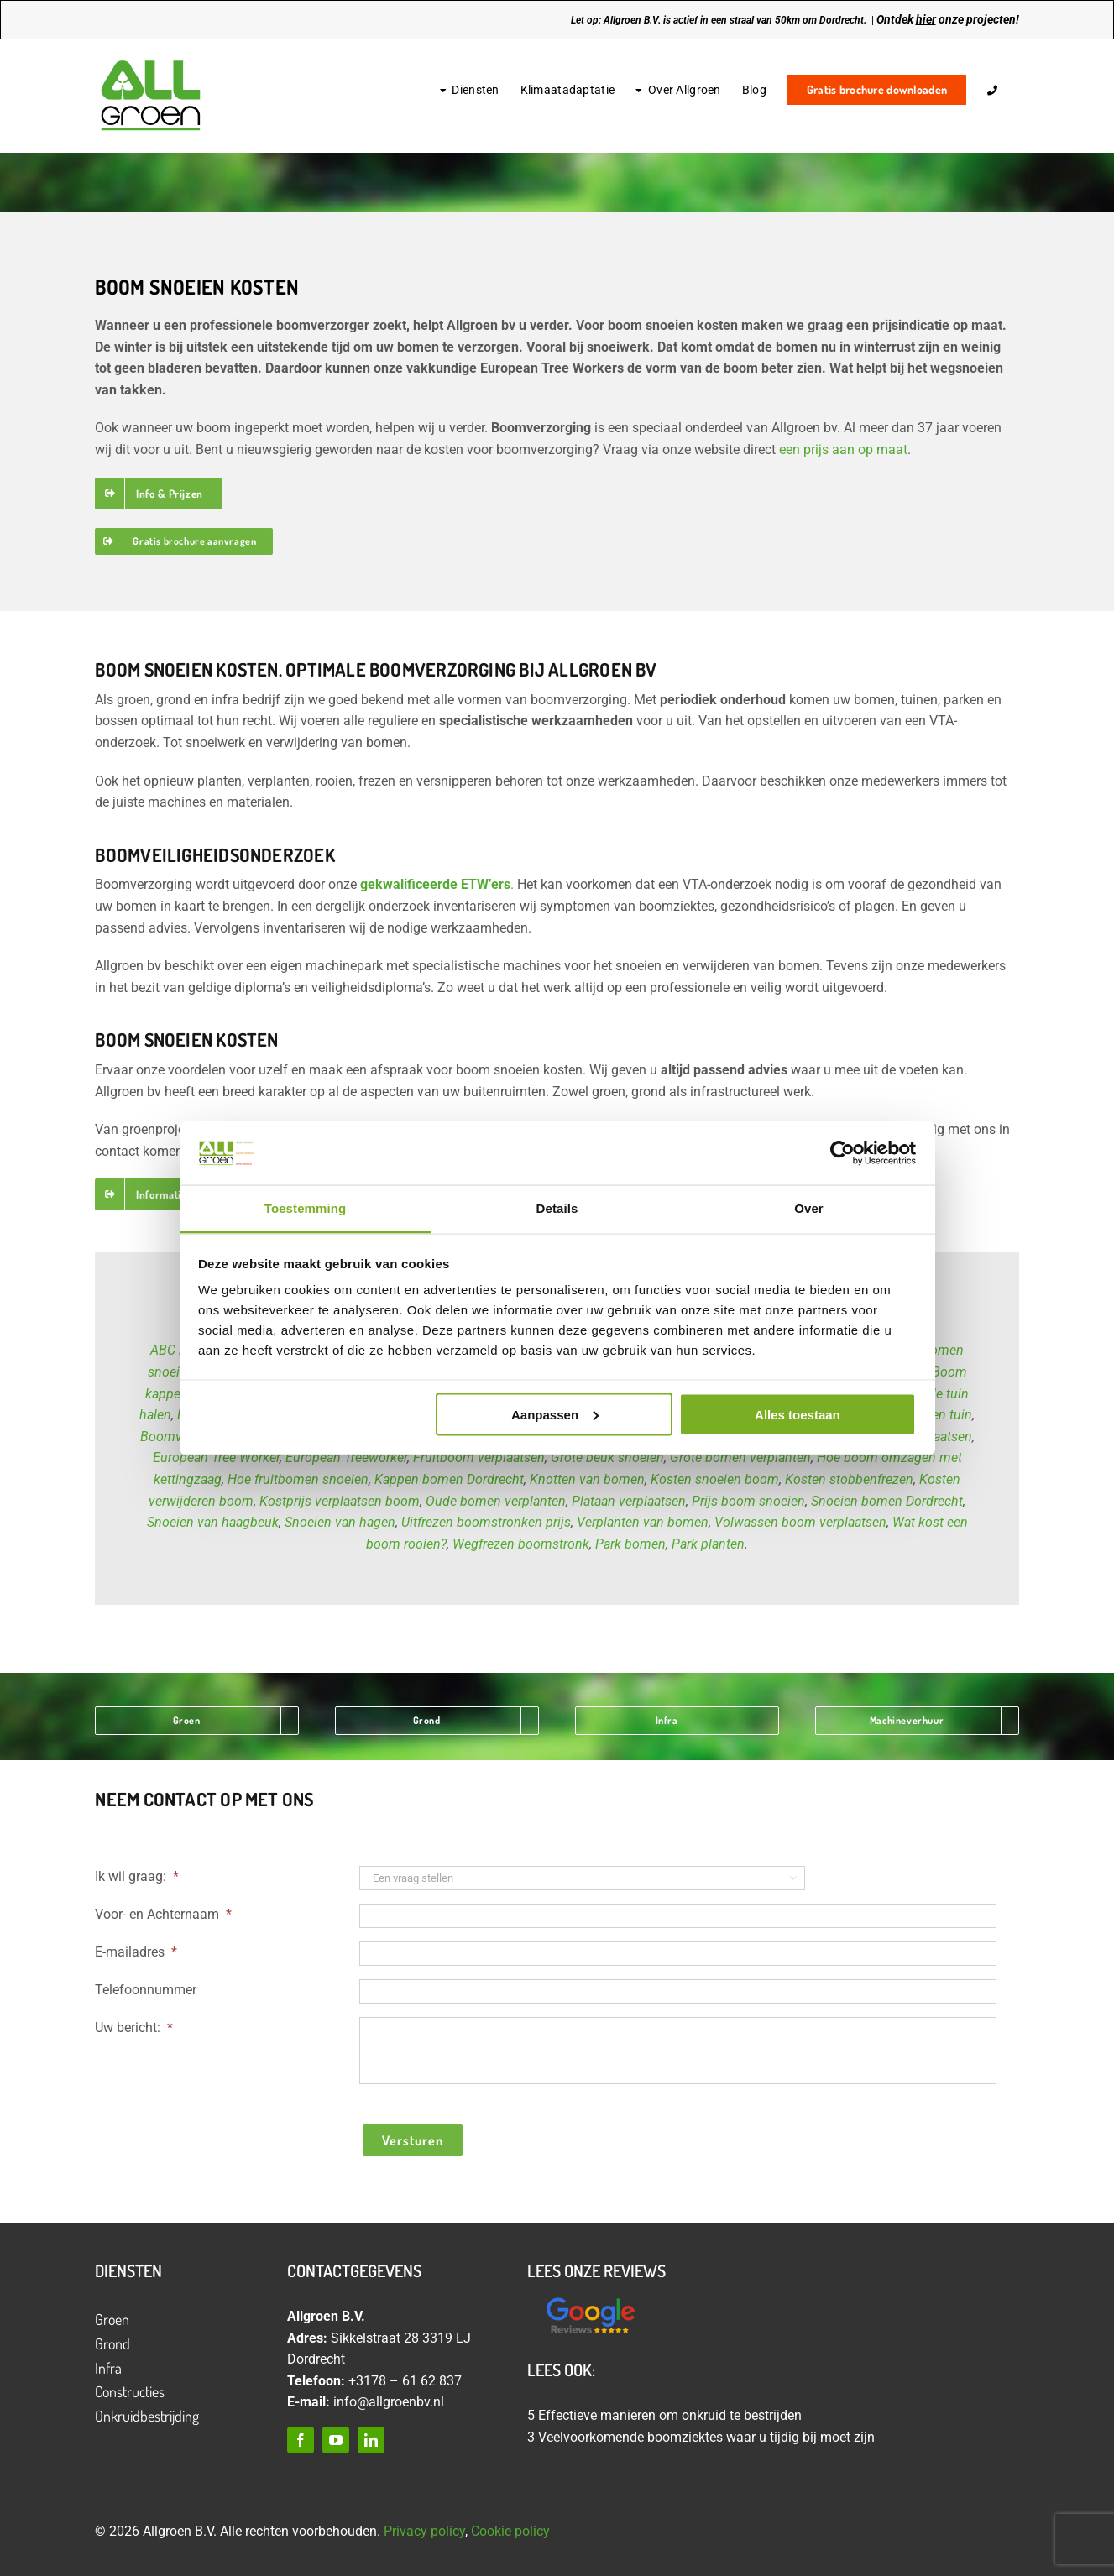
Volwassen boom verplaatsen (800, 1522)
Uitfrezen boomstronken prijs (486, 1522)
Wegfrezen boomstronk (520, 1544)
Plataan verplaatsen (629, 1501)
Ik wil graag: (137, 1876)
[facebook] (300, 2440)
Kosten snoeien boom (715, 1479)
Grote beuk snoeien (607, 1458)
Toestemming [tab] (305, 1208)
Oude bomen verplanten (496, 1501)
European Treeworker (346, 1458)
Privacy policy (424, 2531)
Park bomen (630, 1544)
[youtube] (335, 2440)
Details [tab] (557, 1208)
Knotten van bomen (587, 1479)
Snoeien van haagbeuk (213, 1522)
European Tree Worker (216, 1458)
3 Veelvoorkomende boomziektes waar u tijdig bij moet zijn (701, 2437)
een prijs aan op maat (843, 449)
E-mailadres (136, 1952)
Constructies (130, 2391)
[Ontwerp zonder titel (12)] (590, 2299)
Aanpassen (555, 1414)
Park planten (708, 1544)
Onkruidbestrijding (147, 2415)
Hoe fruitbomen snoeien (298, 1479)
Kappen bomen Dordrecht (449, 1479)
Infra (108, 2368)
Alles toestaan (797, 1414)
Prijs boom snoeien (748, 1501)
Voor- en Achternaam (163, 1914)
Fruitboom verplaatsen (479, 1458)
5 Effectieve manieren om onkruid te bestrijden (664, 2415)
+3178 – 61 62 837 (405, 2381)
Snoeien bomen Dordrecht (887, 1501)
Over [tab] (809, 1208)
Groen (112, 2319)
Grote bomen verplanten (740, 1458)
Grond (112, 2343)
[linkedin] (371, 2440)
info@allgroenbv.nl (388, 2402)
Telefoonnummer (145, 1990)
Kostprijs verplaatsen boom (339, 1501)
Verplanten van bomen (643, 1522)
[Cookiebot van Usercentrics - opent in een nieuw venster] (842, 1152)
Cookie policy (510, 2531)
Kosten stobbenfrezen (849, 1479)
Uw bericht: (134, 2027)
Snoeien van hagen (340, 1522)
